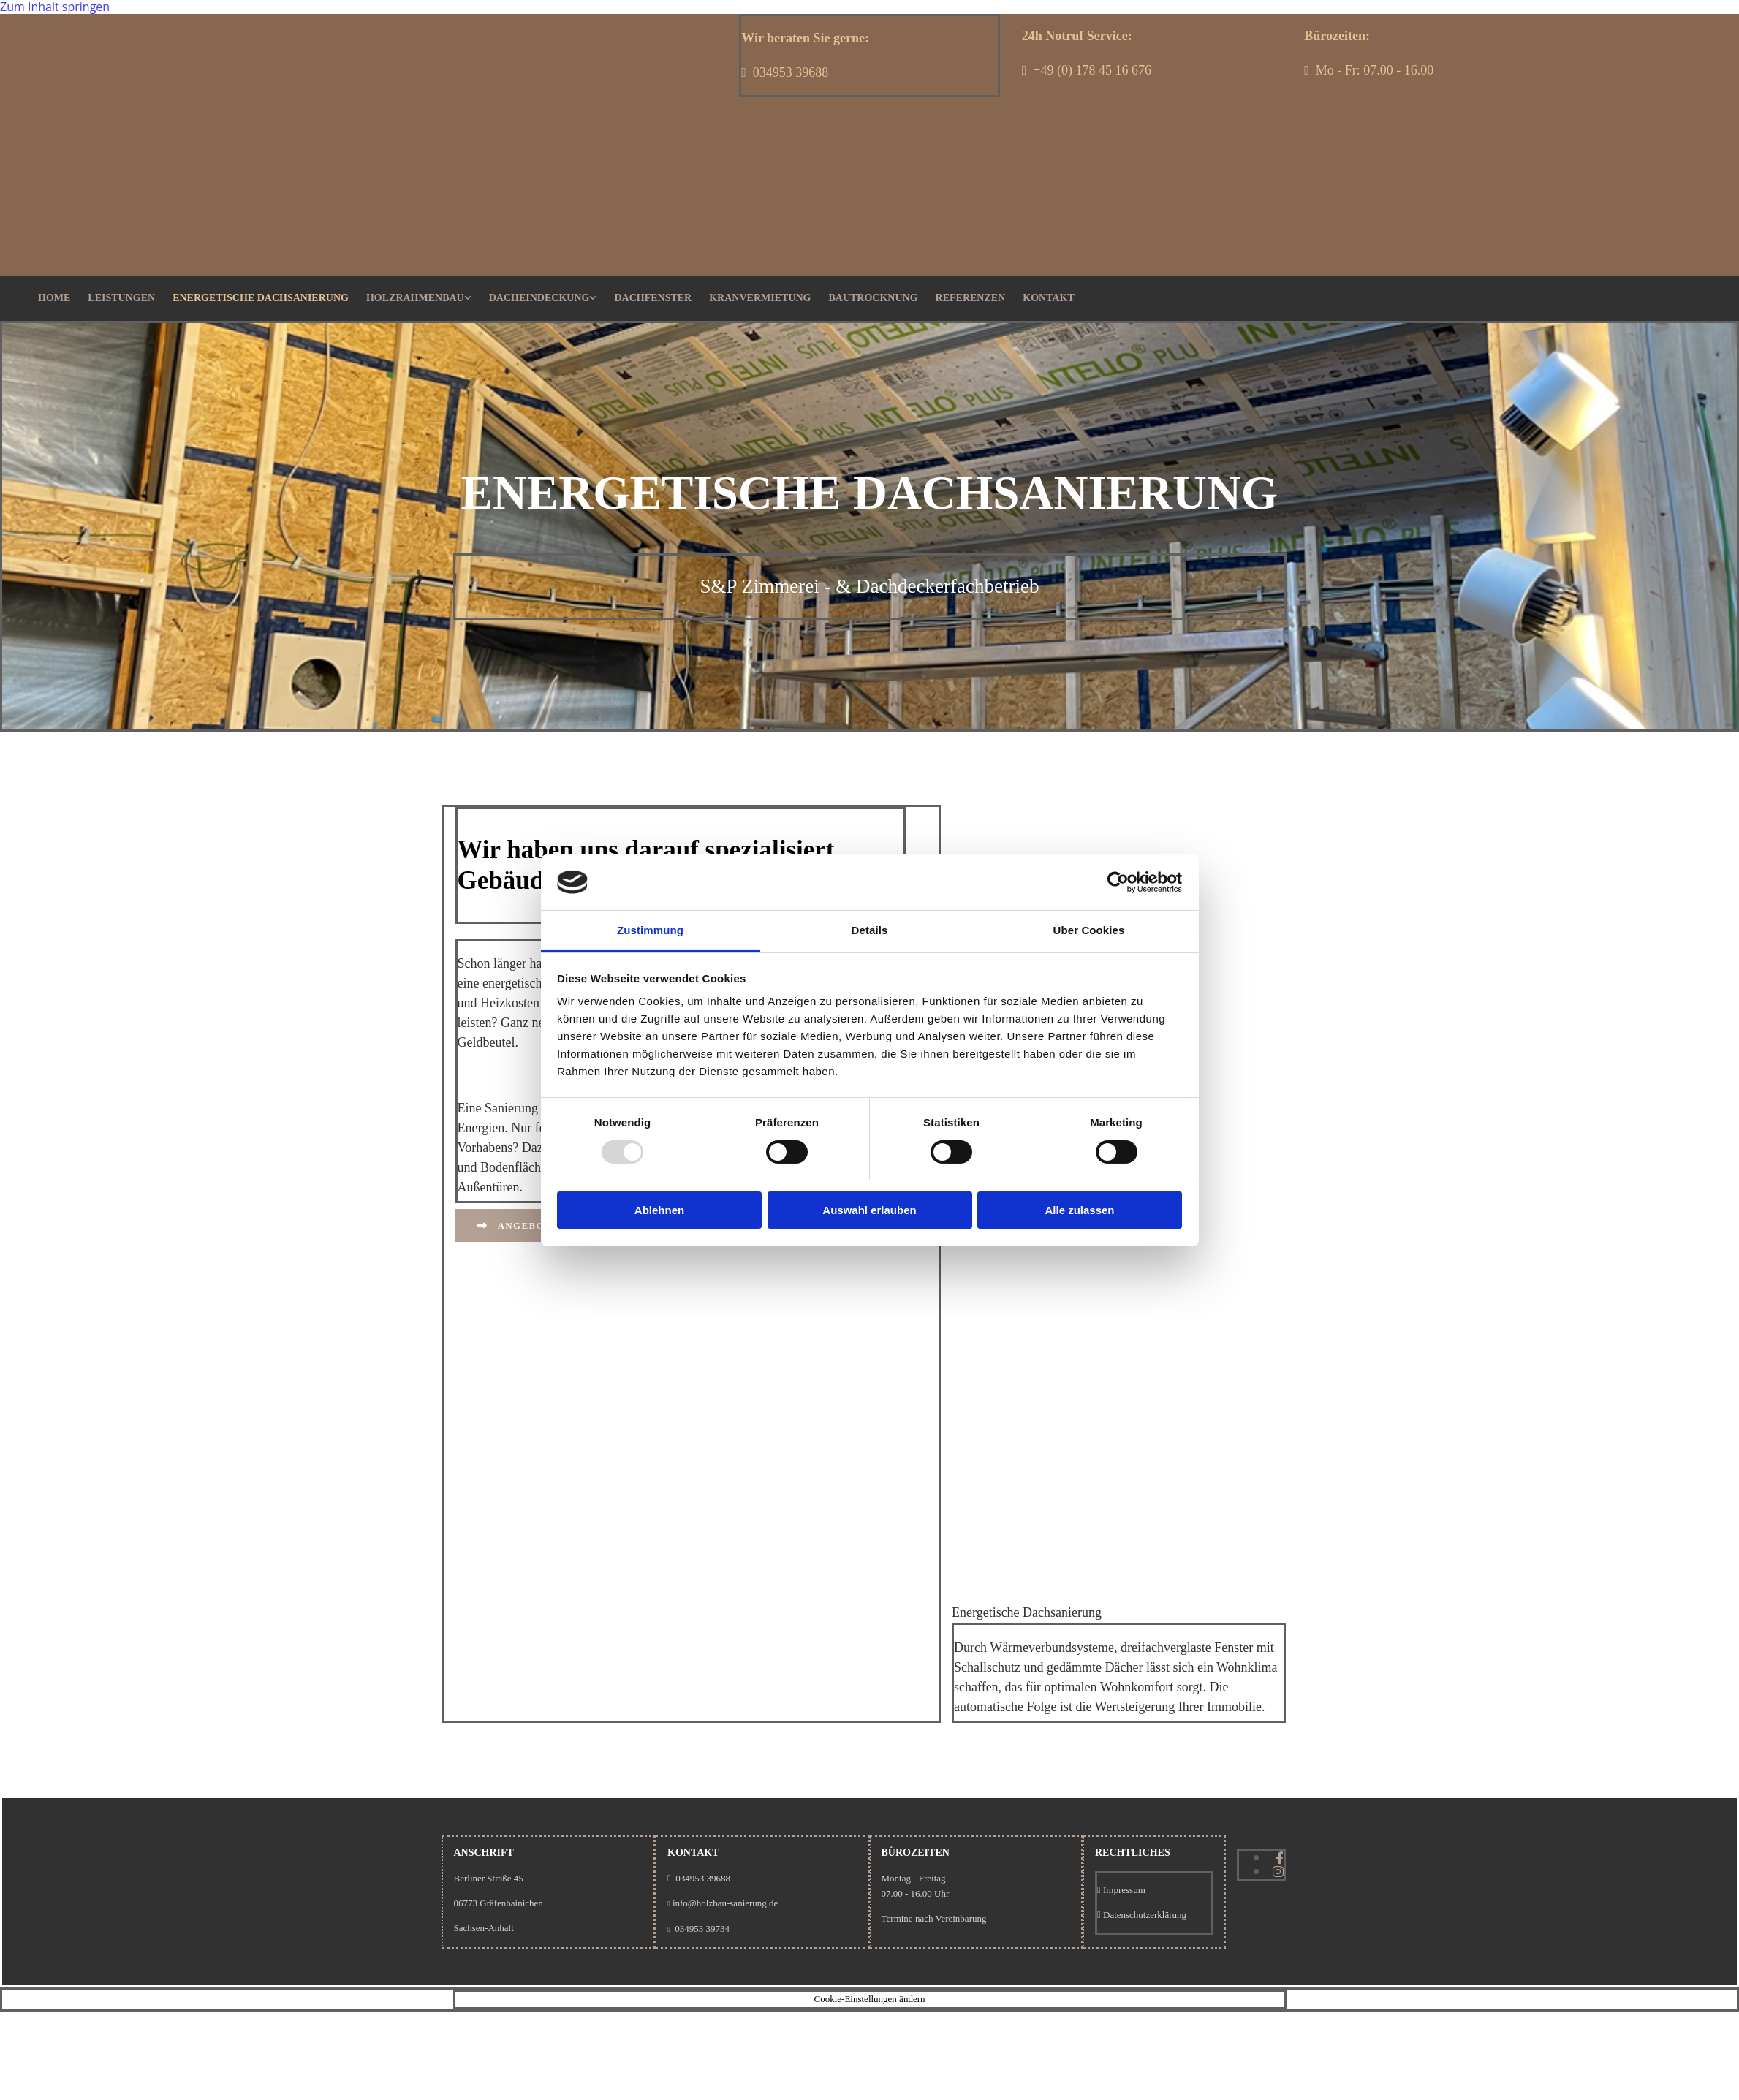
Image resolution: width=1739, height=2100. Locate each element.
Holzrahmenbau (415, 297)
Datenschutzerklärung (1144, 1914)
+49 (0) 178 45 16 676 (1092, 70)
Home (54, 297)
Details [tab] (870, 930)
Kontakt (1049, 297)
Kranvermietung (760, 297)
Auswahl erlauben (869, 1210)
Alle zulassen (1079, 1210)
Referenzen (971, 297)
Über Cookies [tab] (1089, 930)
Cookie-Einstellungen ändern (869, 1998)
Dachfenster (653, 297)
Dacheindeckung (539, 297)
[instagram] (1278, 1871)
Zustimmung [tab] (650, 930)
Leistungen (121, 297)
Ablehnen (659, 1210)
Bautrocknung (872, 297)
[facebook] (1280, 1857)
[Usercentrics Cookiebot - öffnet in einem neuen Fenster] (1118, 882)
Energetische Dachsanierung (261, 297)
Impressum (1124, 1889)
